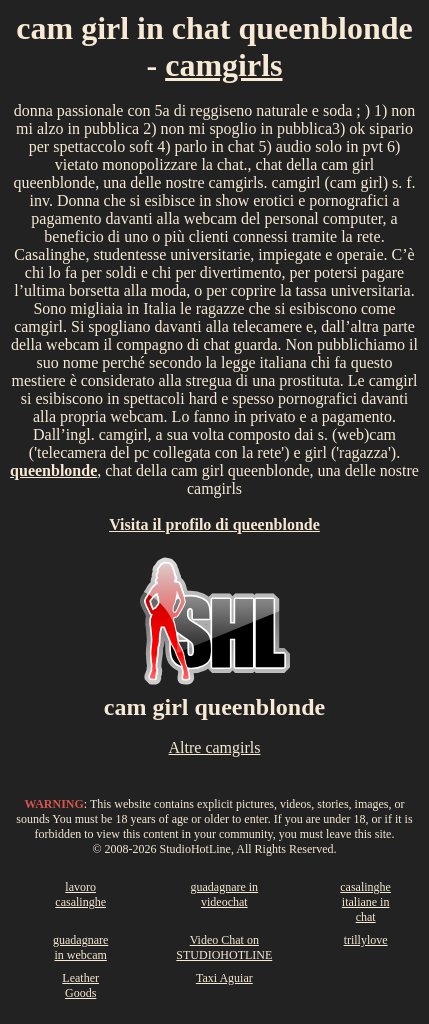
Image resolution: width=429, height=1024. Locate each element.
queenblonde (53, 470)
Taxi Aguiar (224, 978)
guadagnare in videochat (224, 894)
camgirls (223, 65)
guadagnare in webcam (80, 947)
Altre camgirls (215, 747)
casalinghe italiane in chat (365, 902)
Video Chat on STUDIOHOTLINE (224, 947)
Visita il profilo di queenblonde (214, 524)
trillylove (366, 940)
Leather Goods (80, 985)
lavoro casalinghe (80, 894)
